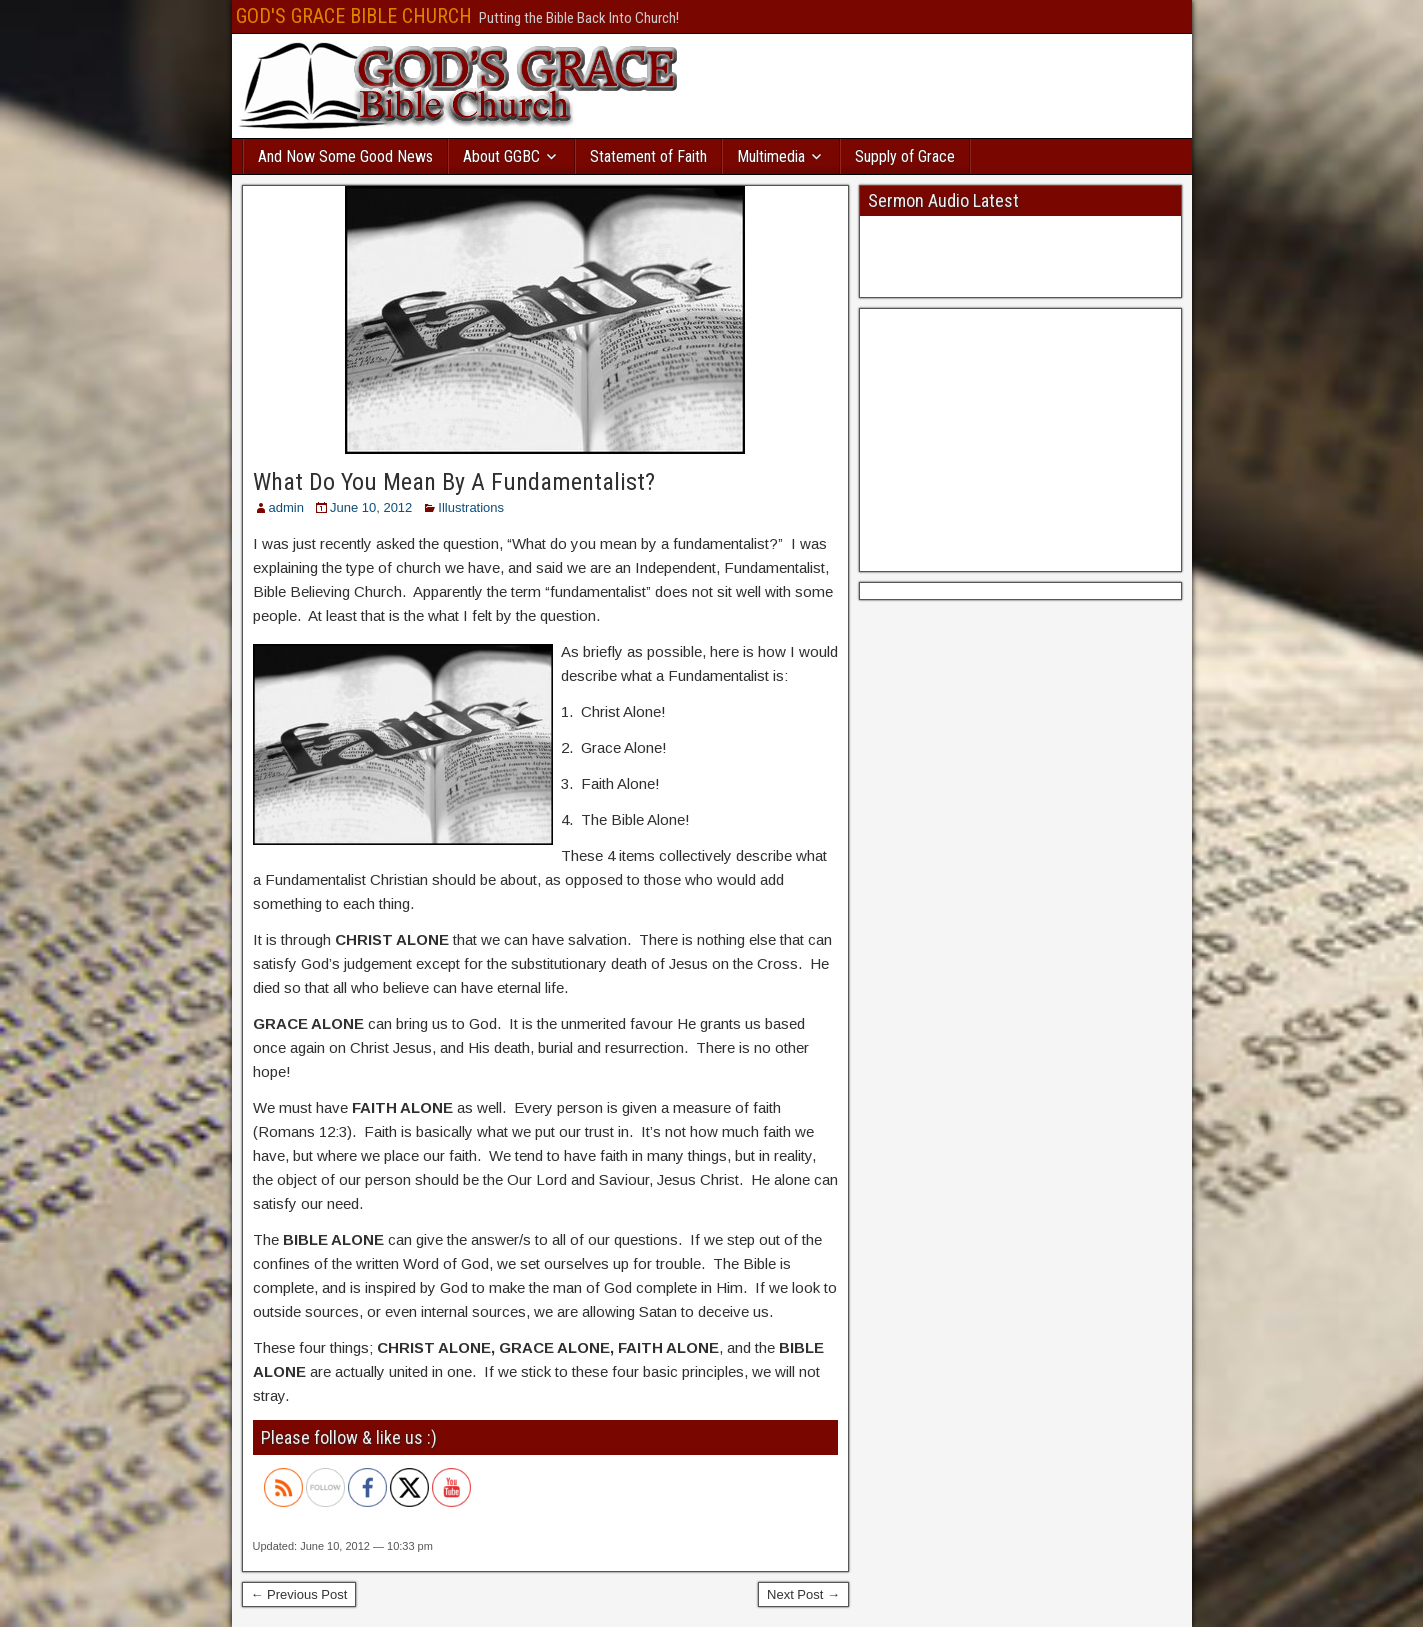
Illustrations (471, 507)
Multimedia (771, 156)
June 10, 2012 (371, 507)
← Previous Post (299, 1594)
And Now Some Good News (345, 156)
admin (286, 507)
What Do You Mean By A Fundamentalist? (454, 482)
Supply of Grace (905, 156)
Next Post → (803, 1594)
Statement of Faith (648, 156)
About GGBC (501, 156)
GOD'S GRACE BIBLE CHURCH (354, 16)
